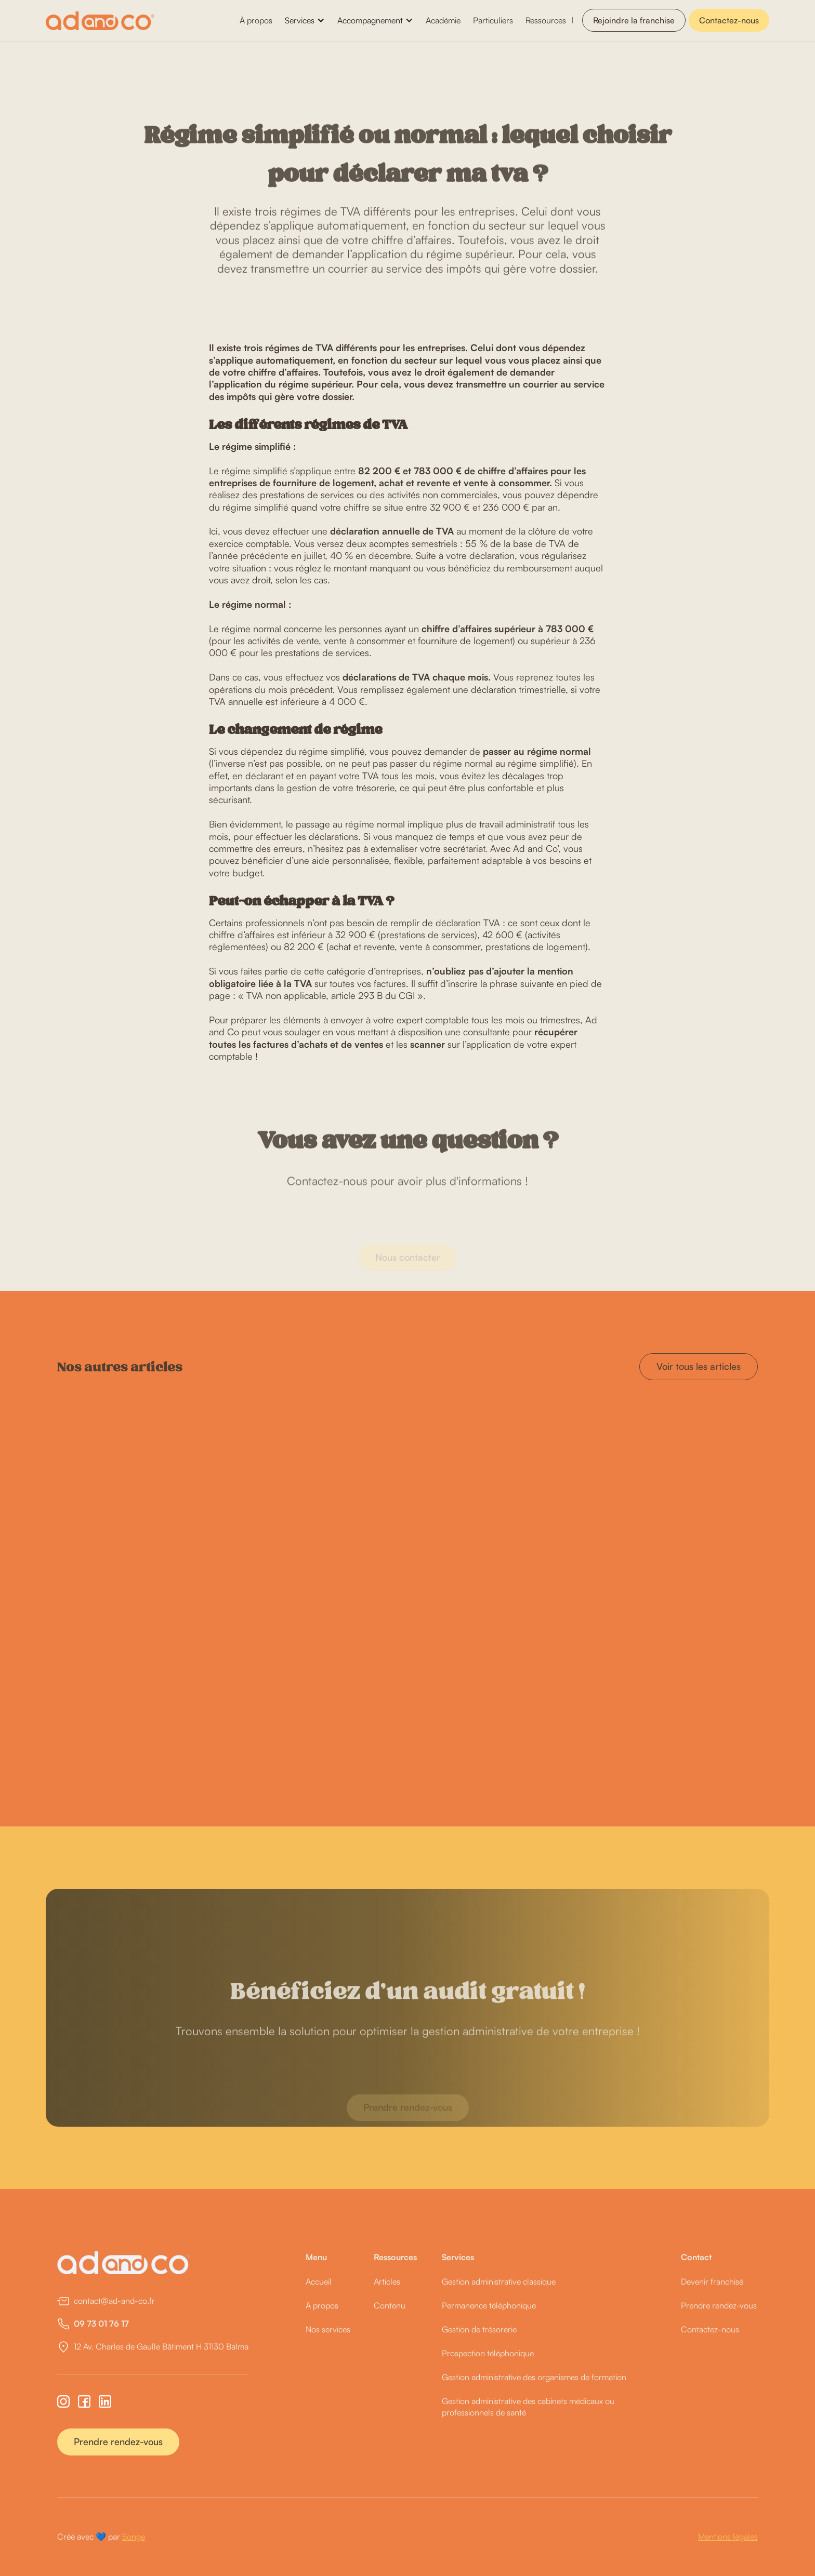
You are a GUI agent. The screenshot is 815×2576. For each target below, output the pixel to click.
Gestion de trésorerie (479, 2329)
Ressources (545, 20)
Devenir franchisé (712, 2281)
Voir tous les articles (698, 1366)
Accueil (319, 2281)
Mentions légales (728, 2536)
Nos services (328, 2329)
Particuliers (493, 20)
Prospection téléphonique (488, 2353)
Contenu (389, 2305)
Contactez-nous (729, 20)
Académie (443, 20)
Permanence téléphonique (489, 2305)
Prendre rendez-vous (118, 2441)
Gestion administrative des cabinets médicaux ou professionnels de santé (528, 2407)
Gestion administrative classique (499, 2281)
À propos (256, 20)
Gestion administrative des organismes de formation (534, 2377)
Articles (387, 2281)
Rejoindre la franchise (634, 20)
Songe (133, 2536)
